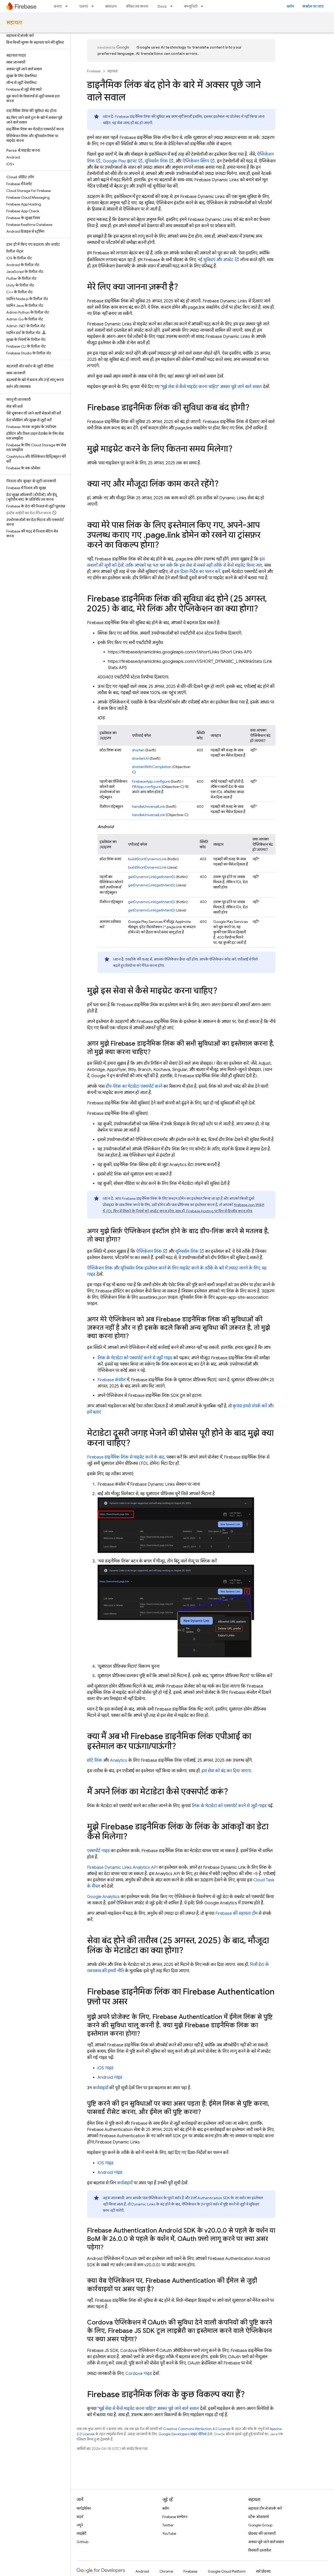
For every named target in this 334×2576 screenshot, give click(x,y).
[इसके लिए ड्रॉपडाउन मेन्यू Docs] (173, 6)
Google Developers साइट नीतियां (182, 2434)
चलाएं (83, 6)
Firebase (94, 71)
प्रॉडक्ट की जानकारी (262, 2533)
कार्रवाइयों (100, 2088)
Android (142, 2571)
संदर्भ (80, 2516)
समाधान (111, 6)
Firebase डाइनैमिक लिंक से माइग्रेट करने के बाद (125, 1457)
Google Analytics (103, 1896)
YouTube (169, 2533)
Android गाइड (109, 2077)
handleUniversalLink (148, 806)
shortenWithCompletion (151, 766)
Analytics (118, 1760)
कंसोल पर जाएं (313, 6)
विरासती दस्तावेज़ (259, 2550)
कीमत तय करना (137, 6)
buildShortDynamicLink (147, 859)
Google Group (260, 2525)
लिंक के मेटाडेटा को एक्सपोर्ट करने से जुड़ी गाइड (134, 1358)
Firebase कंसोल (111, 1380)
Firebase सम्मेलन (174, 2516)
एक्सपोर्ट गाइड (98, 1850)
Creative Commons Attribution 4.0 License (197, 2429)
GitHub (82, 2541)
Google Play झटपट (120, 161)
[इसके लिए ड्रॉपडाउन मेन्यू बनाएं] (68, 6)
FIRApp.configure (146, 786)
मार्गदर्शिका (84, 2508)
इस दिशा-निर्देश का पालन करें (197, 571)
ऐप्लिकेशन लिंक (149, 1251)
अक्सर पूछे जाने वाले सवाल (266, 2541)
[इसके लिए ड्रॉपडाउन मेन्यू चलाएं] (94, 6)
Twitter (168, 2525)
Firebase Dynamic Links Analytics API (122, 1867)
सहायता (14, 22)
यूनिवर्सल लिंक (156, 161)
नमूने (80, 2525)
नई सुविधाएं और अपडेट (215, 259)
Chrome (166, 2571)
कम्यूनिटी (190, 6)
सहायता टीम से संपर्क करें (265, 2508)
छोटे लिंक (94, 1760)
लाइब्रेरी (81, 2533)
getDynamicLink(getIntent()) (151, 876)
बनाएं (58, 6)
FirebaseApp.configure (151, 781)
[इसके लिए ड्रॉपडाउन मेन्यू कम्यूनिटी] (203, 6)
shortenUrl (140, 758)
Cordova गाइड (138, 2373)
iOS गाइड (105, 2068)
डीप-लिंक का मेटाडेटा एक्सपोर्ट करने (134, 1086)
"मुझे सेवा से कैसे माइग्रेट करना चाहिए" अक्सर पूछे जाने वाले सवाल (211, 386)
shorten (138, 750)
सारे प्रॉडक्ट (263, 2571)
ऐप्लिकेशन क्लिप (195, 161)
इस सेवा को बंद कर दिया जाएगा (226, 1770)
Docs (162, 6)
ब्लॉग (290, 6)
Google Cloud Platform (227, 2571)
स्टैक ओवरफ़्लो (258, 2516)
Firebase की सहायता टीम (236, 1913)
